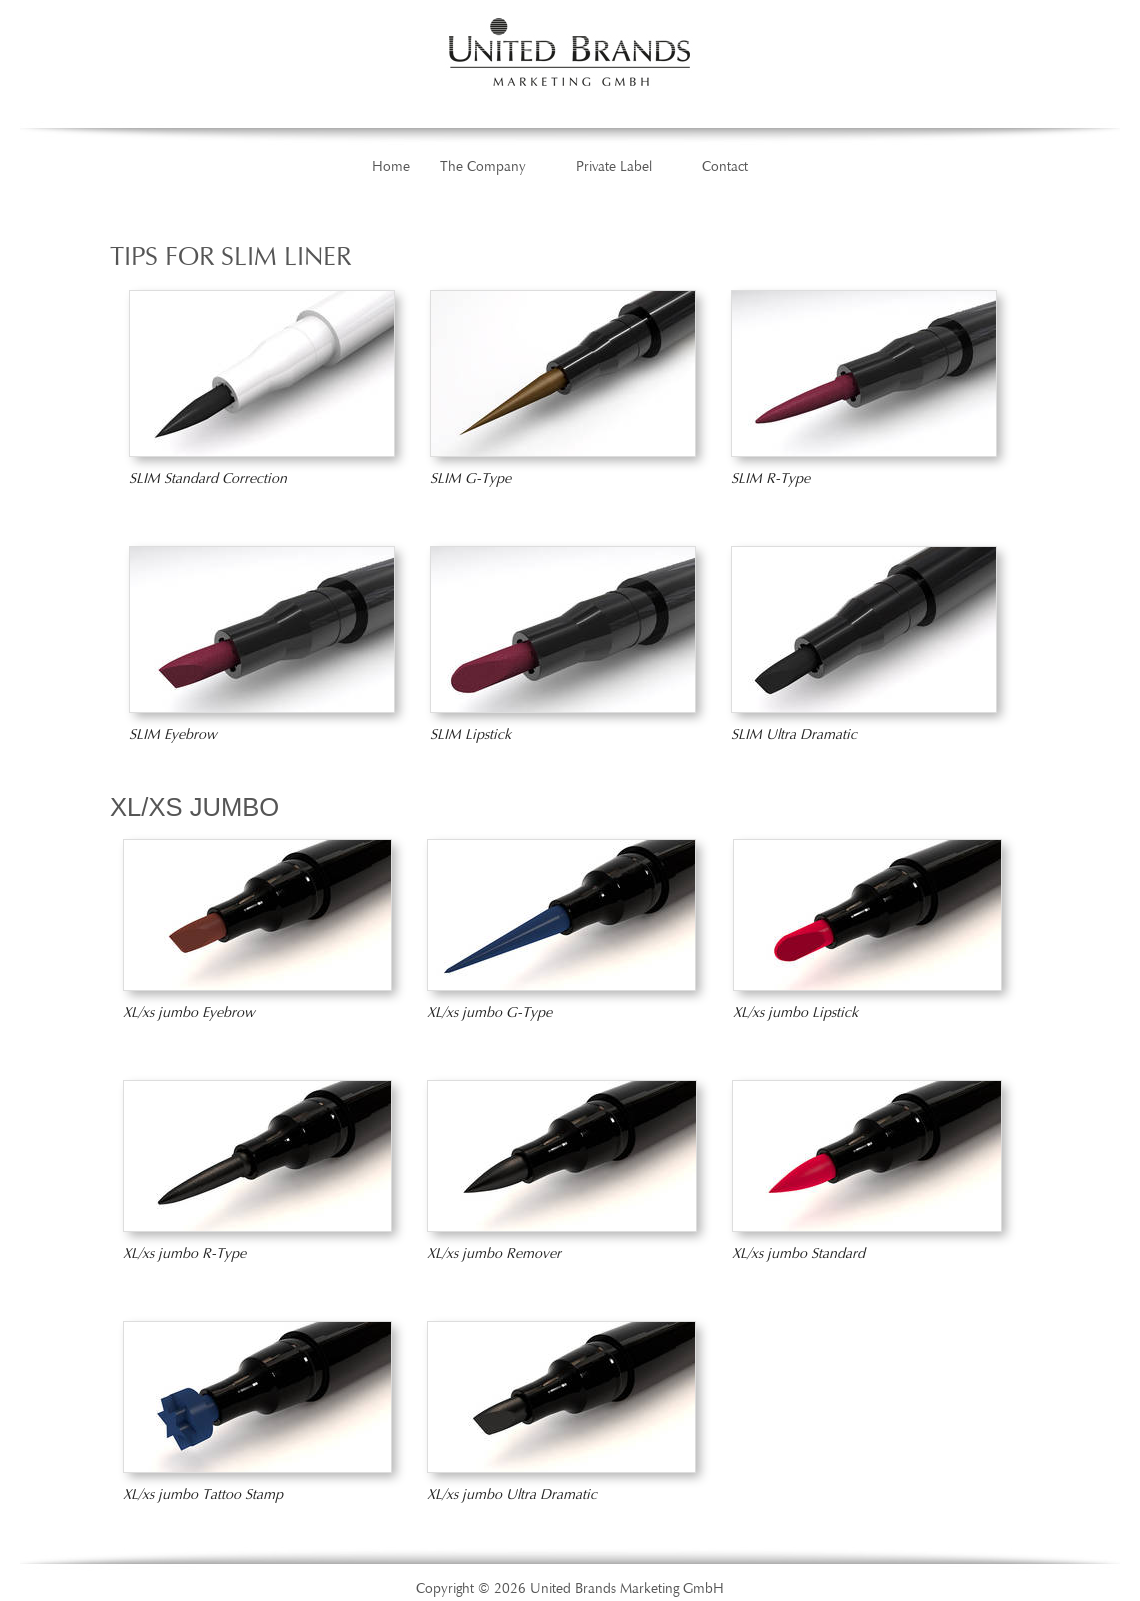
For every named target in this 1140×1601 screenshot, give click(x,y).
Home (391, 167)
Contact (725, 167)
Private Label (614, 167)
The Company (483, 167)
